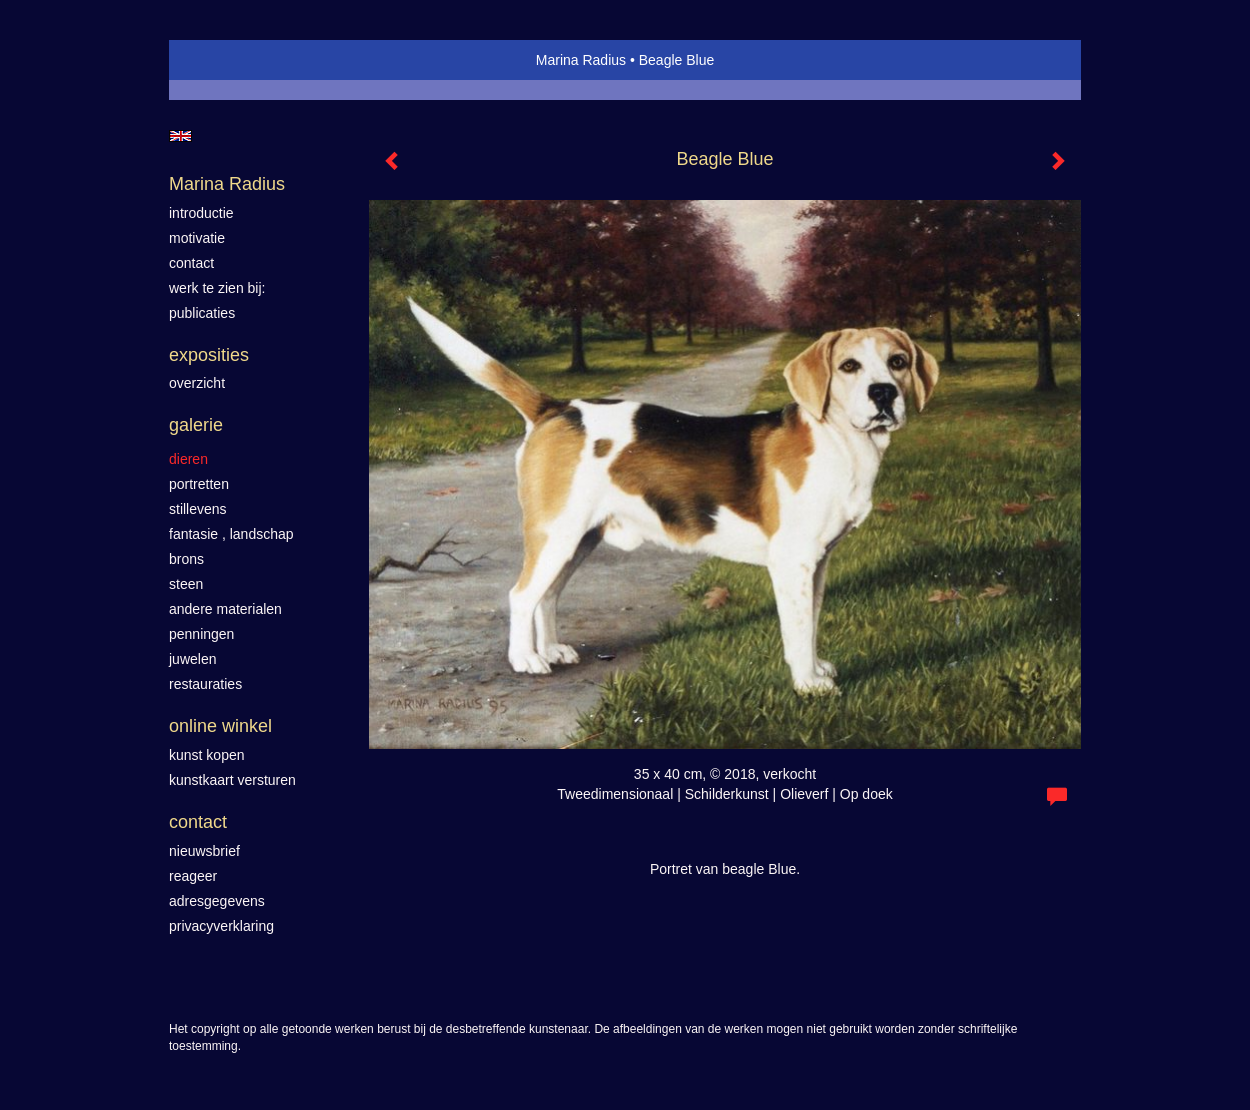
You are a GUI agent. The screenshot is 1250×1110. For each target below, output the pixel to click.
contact (191, 263)
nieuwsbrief (204, 851)
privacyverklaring (221, 926)
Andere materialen (225, 609)
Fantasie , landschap (231, 534)
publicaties (202, 313)
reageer (193, 876)
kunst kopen (207, 755)
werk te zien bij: (217, 288)
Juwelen (192, 659)
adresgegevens (217, 901)
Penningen (201, 634)
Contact (198, 822)
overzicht (197, 383)
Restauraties (205, 684)
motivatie (197, 238)
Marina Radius (581, 60)
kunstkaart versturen (232, 780)
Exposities (209, 355)
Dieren (188, 459)
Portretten (199, 484)
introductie (201, 213)
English (180, 136)
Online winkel (220, 726)
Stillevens (198, 509)
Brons (186, 559)
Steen (186, 584)
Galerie (196, 425)
